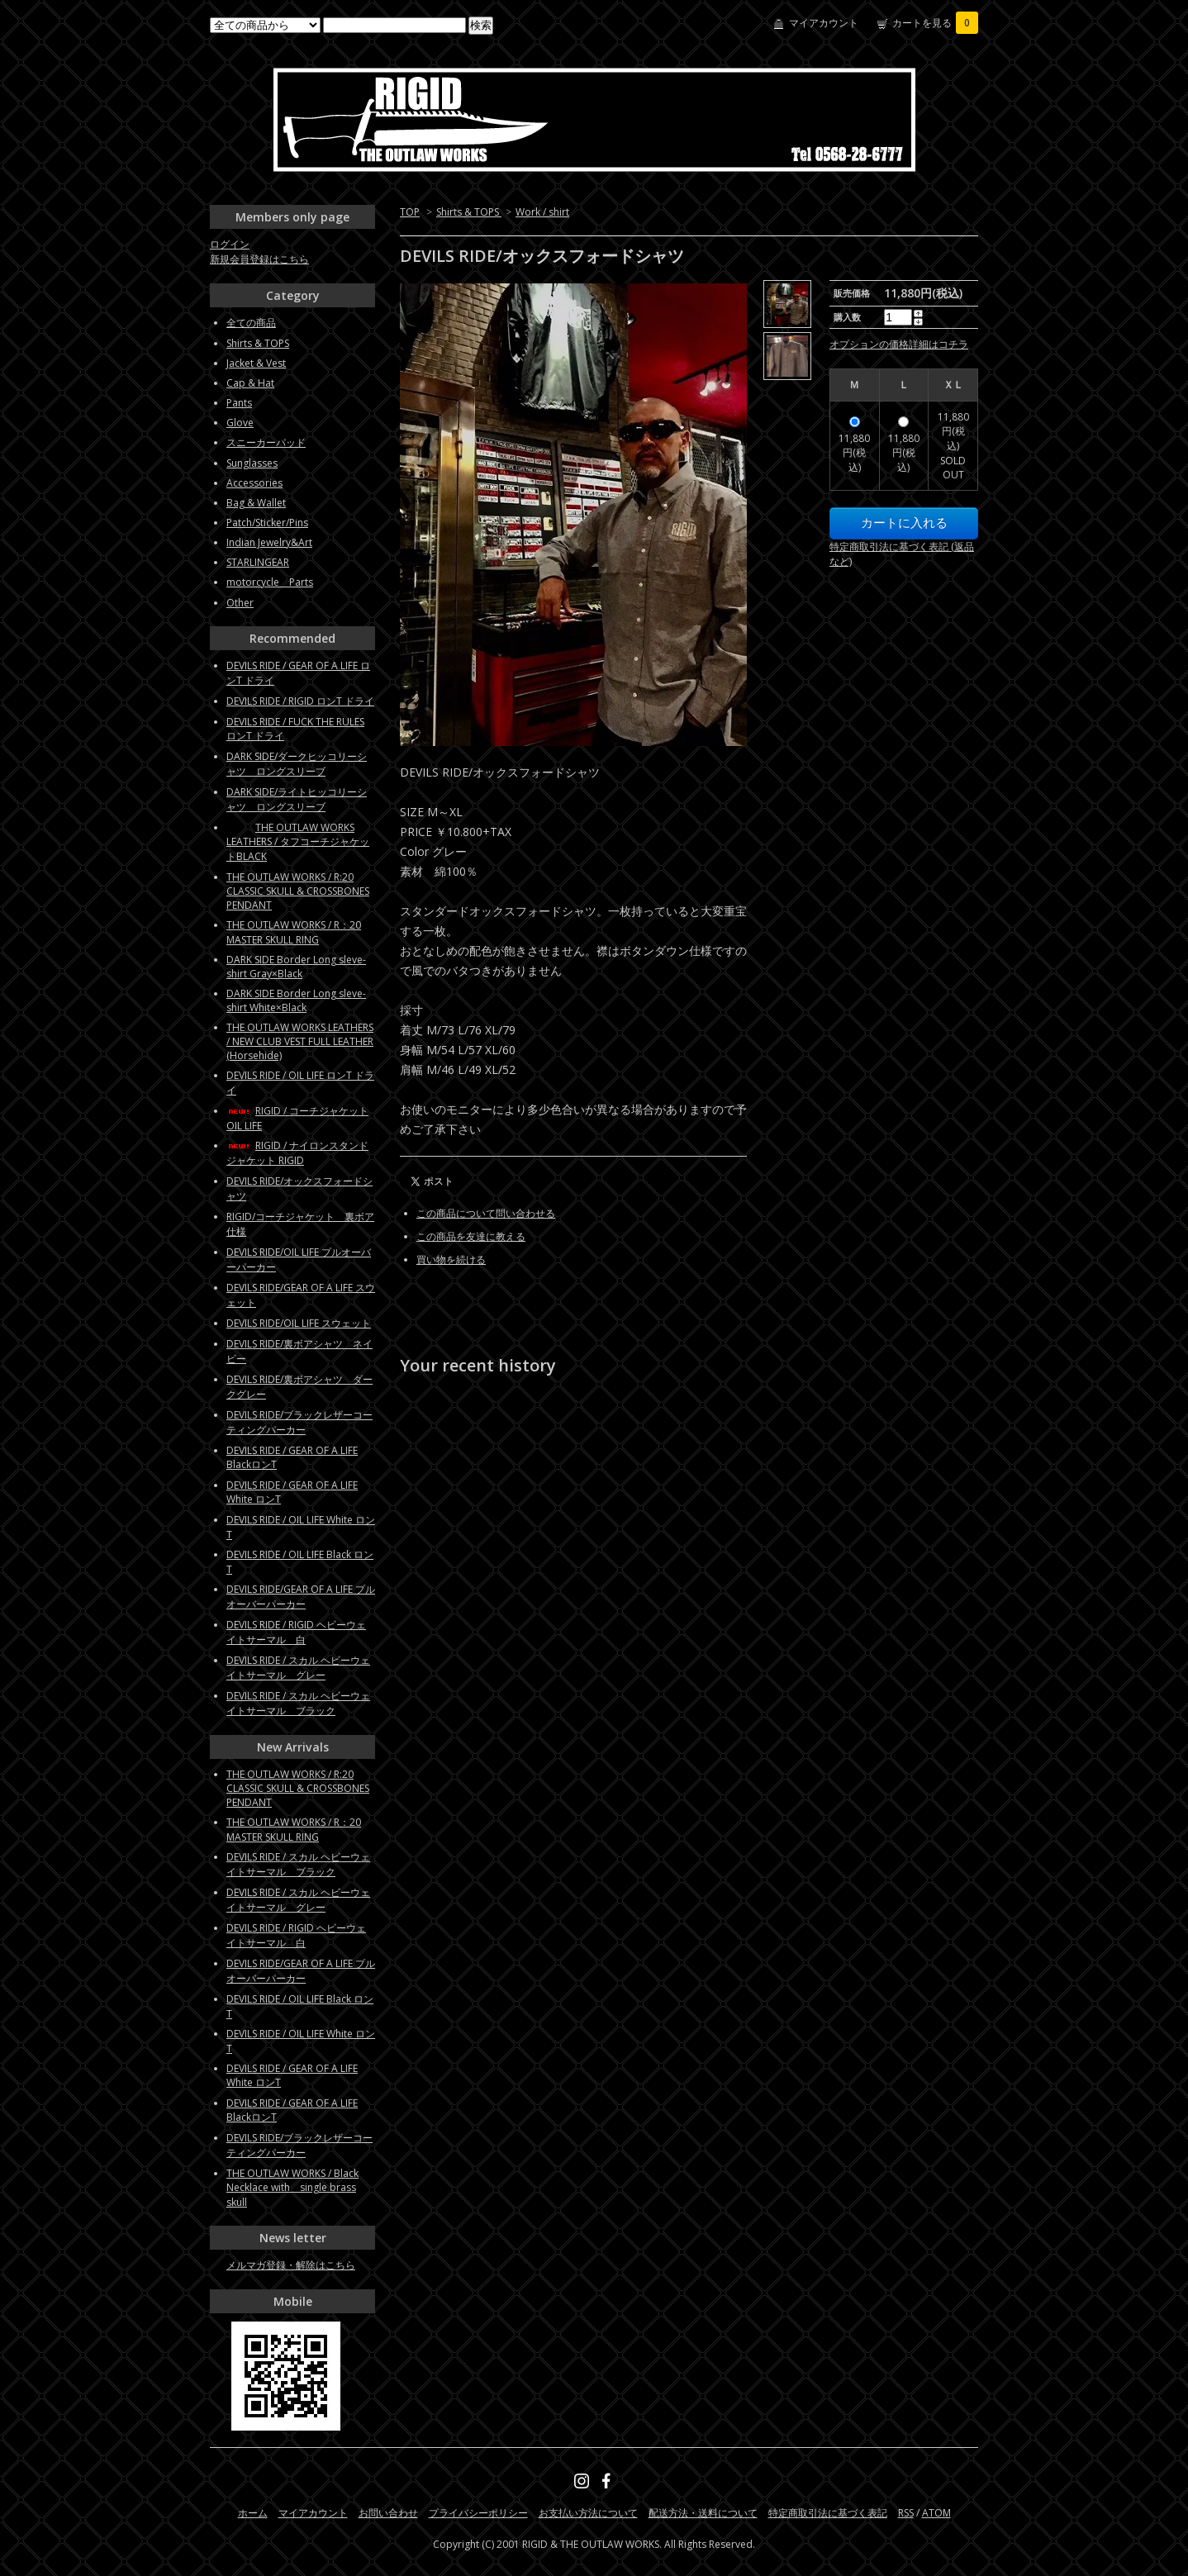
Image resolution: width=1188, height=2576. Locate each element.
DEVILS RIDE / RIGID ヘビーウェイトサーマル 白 (296, 1632)
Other (240, 603)
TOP (410, 212)
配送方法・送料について (703, 2513)
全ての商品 (251, 323)
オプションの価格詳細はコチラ (898, 344)
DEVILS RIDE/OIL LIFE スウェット (298, 1323)
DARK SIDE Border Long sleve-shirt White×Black (296, 1000)
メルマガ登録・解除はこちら (290, 2265)
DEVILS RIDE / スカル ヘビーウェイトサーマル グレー (298, 1667)
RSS (906, 2513)
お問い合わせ (388, 2513)
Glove (240, 423)
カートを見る (935, 23)
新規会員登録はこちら (259, 259)
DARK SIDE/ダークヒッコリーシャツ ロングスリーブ (296, 763)
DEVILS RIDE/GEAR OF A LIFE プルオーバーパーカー (300, 1596)
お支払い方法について (588, 2513)
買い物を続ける (451, 1259)
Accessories (254, 483)
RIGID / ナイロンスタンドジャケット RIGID (297, 1152)
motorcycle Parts (269, 582)
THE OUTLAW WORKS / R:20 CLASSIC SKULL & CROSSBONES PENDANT (297, 891)
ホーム (253, 2513)
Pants (239, 403)
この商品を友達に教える (470, 1236)
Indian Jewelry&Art (269, 542)
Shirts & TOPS (468, 212)
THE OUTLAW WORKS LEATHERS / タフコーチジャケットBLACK (297, 841)
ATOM (936, 2513)
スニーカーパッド (266, 442)
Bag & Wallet (256, 503)
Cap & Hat (250, 383)
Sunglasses (252, 463)
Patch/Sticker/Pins (267, 523)
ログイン (229, 244)
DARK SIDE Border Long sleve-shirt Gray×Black (296, 967)
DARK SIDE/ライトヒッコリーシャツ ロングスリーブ (296, 799)
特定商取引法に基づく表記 (827, 2513)
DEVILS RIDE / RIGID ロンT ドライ (300, 701)
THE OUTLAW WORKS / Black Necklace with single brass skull (292, 2187)
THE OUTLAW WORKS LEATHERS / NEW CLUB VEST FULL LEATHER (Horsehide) (299, 1041)
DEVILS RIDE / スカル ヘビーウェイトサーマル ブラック (298, 1703)
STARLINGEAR (257, 562)
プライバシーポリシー (478, 2513)
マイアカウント (823, 23)
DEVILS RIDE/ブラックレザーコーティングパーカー (299, 1422)
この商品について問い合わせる (485, 1213)
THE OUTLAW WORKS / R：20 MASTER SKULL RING (293, 932)
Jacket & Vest (256, 363)
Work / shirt (542, 212)
